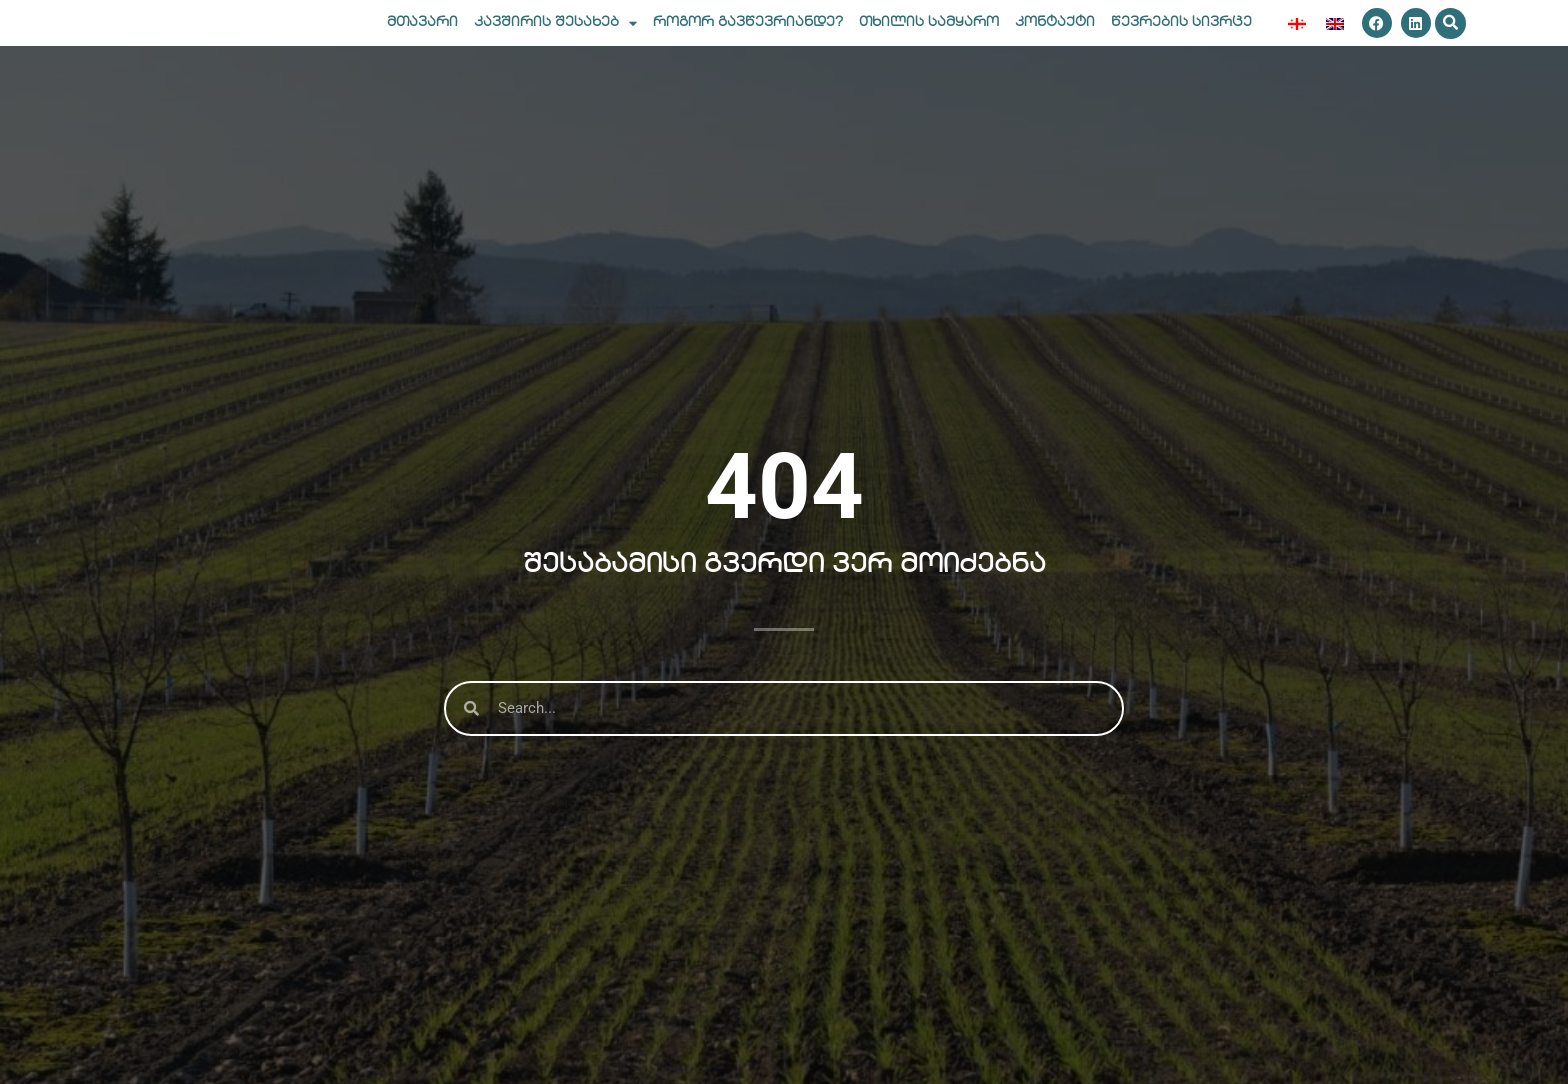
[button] (1450, 39)
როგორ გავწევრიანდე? (748, 38)
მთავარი (422, 38)
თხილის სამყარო (929, 38)
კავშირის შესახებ (555, 39)
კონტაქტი (1055, 38)
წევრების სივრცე (1181, 38)
